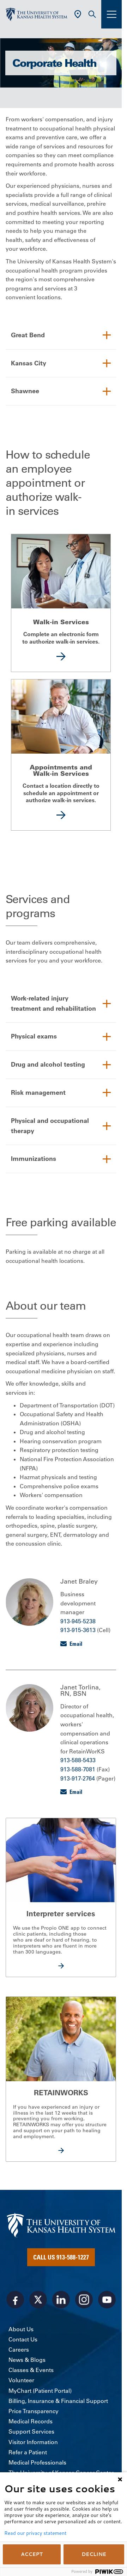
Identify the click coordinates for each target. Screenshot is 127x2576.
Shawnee (25, 391)
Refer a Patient (27, 2452)
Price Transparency (33, 2411)
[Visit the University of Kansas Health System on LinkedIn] (61, 2299)
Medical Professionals (37, 2462)
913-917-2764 (77, 1778)
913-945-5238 (78, 1621)
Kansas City (28, 363)
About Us (21, 2329)
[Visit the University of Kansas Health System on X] (38, 2299)
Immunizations (33, 1159)
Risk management (38, 1092)
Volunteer (21, 2380)
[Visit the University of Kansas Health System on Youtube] (107, 2299)
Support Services (31, 2431)
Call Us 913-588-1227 (61, 2257)
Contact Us (22, 2339)
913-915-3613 (78, 1630)
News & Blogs (27, 2359)
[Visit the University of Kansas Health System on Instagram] (84, 2299)
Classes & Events (31, 2369)
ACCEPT (32, 2554)
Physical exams (34, 1036)
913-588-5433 (78, 1760)
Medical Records (30, 2421)
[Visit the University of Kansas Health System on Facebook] (15, 2299)
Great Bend (28, 335)
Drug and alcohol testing (48, 1064)
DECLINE (93, 2554)
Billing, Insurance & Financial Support (58, 2400)
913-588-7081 (77, 1769)
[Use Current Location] (78, 14)
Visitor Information (33, 2442)
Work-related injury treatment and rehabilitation (53, 1003)
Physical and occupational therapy (50, 1126)
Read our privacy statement (35, 2533)
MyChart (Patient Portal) (40, 2390)
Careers (18, 2349)
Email (75, 1643)
